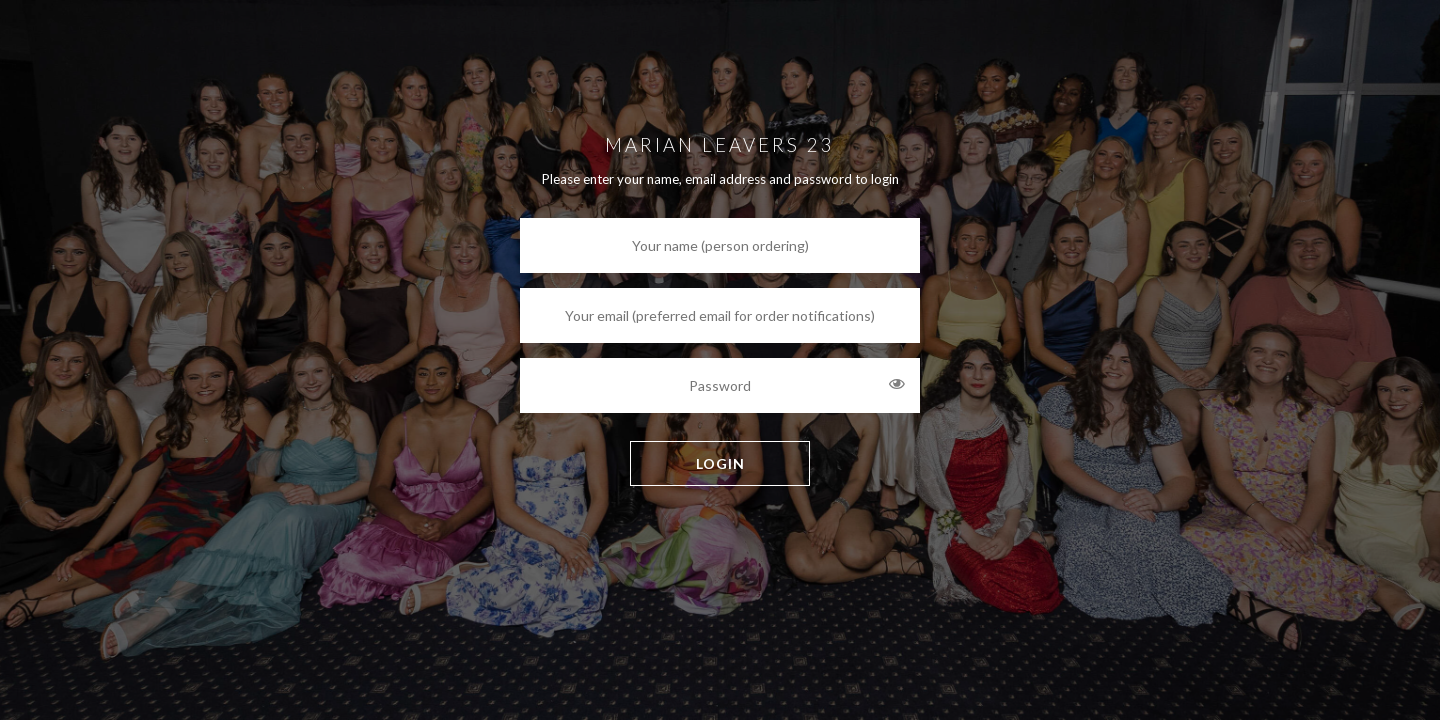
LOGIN (720, 463)
